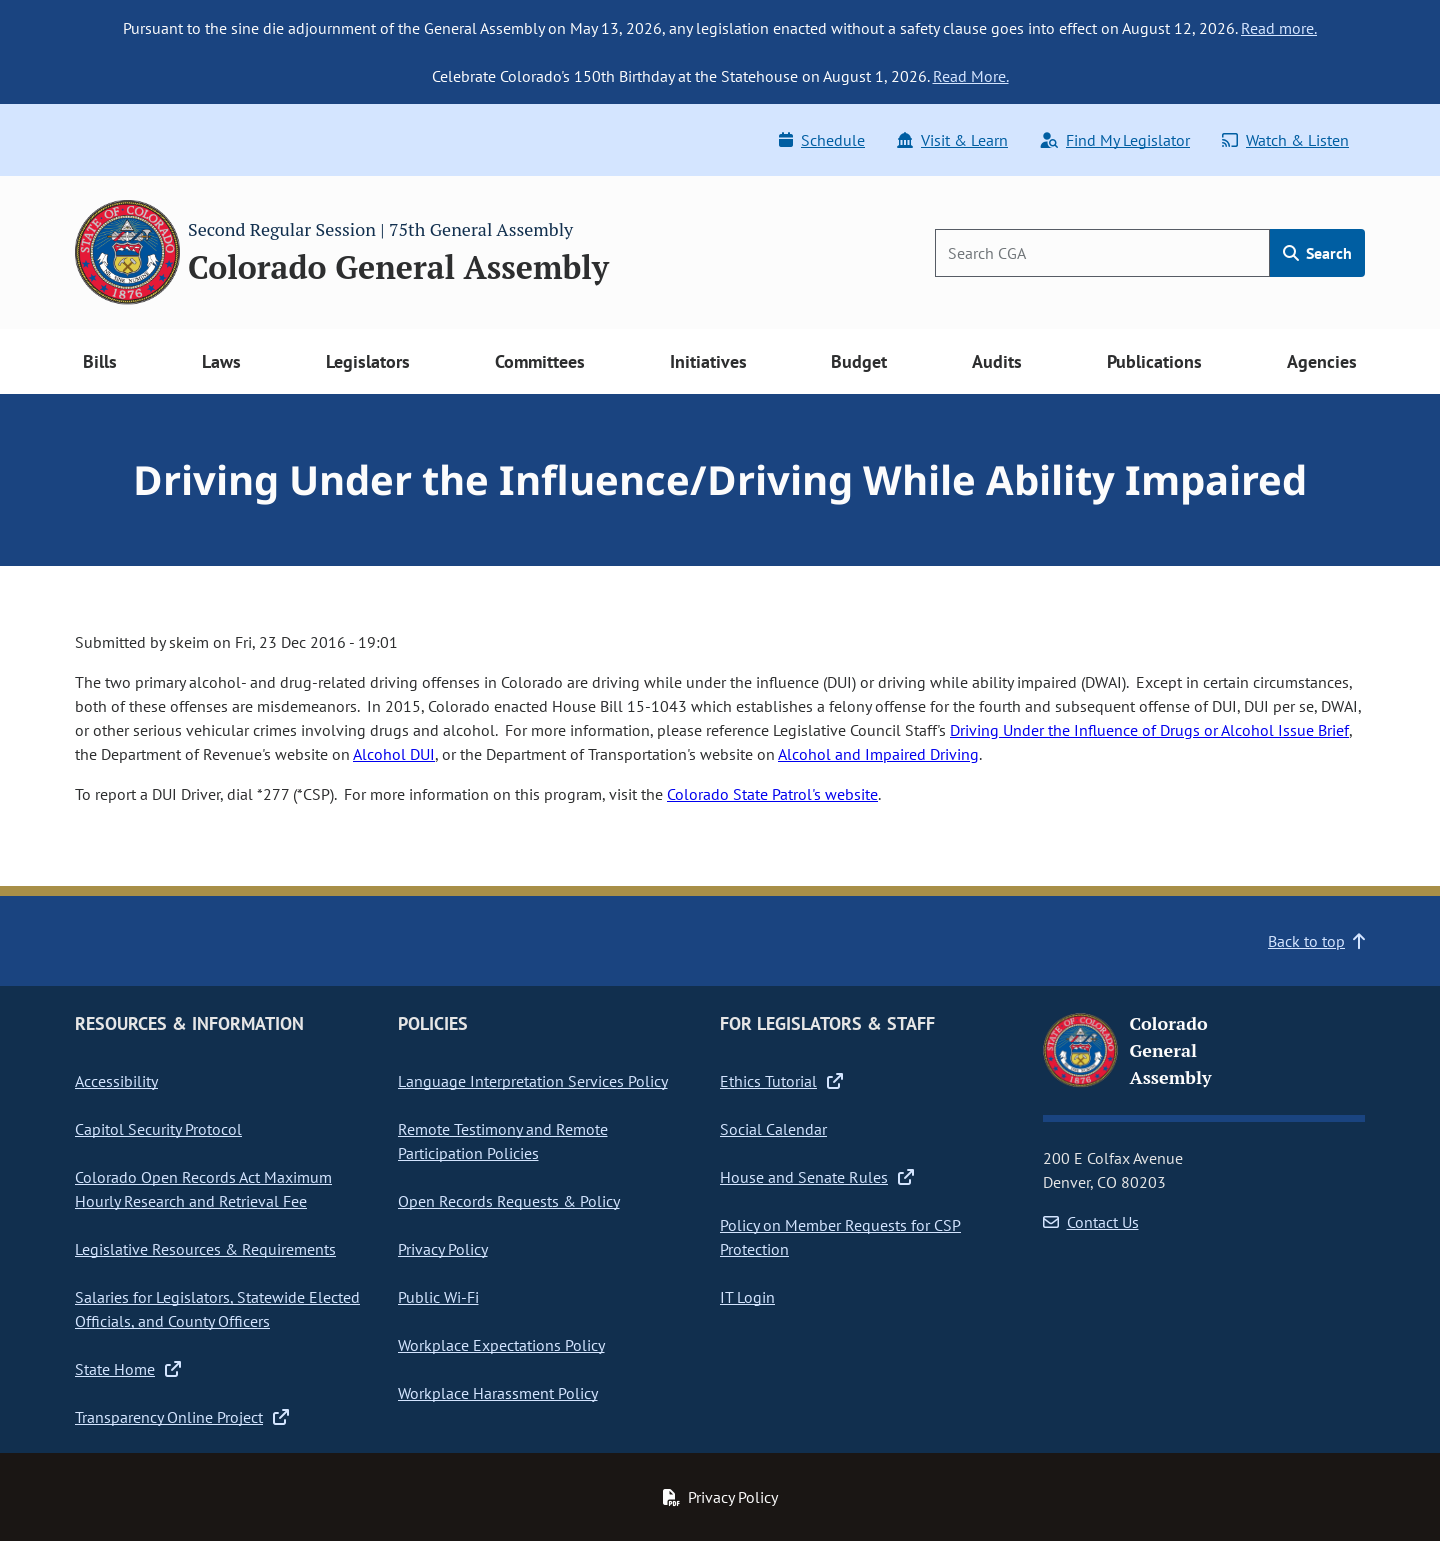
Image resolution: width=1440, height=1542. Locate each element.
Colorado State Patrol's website (772, 794)
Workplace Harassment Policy (498, 1393)
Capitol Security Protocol (158, 1129)
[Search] (1102, 253)
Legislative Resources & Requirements (205, 1249)
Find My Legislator (1115, 140)
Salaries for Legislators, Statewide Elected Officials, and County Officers (217, 1309)
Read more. (1279, 28)
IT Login (747, 1297)
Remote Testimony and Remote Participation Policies (503, 1141)
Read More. (971, 76)
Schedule (822, 140)
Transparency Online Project (182, 1417)
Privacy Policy (443, 1249)
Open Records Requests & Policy (509, 1201)
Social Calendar (773, 1129)
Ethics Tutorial (781, 1081)
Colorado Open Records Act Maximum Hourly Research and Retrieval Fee (203, 1189)
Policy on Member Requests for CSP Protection (840, 1237)
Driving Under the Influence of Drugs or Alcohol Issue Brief (1149, 730)
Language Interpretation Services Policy (533, 1081)
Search (1317, 253)
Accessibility (116, 1081)
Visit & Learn (952, 140)
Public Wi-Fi (438, 1297)
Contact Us (1091, 1222)
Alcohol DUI (394, 754)
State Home (128, 1369)
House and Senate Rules (817, 1177)
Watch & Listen (1285, 140)
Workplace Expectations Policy (501, 1345)
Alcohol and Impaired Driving (878, 754)
